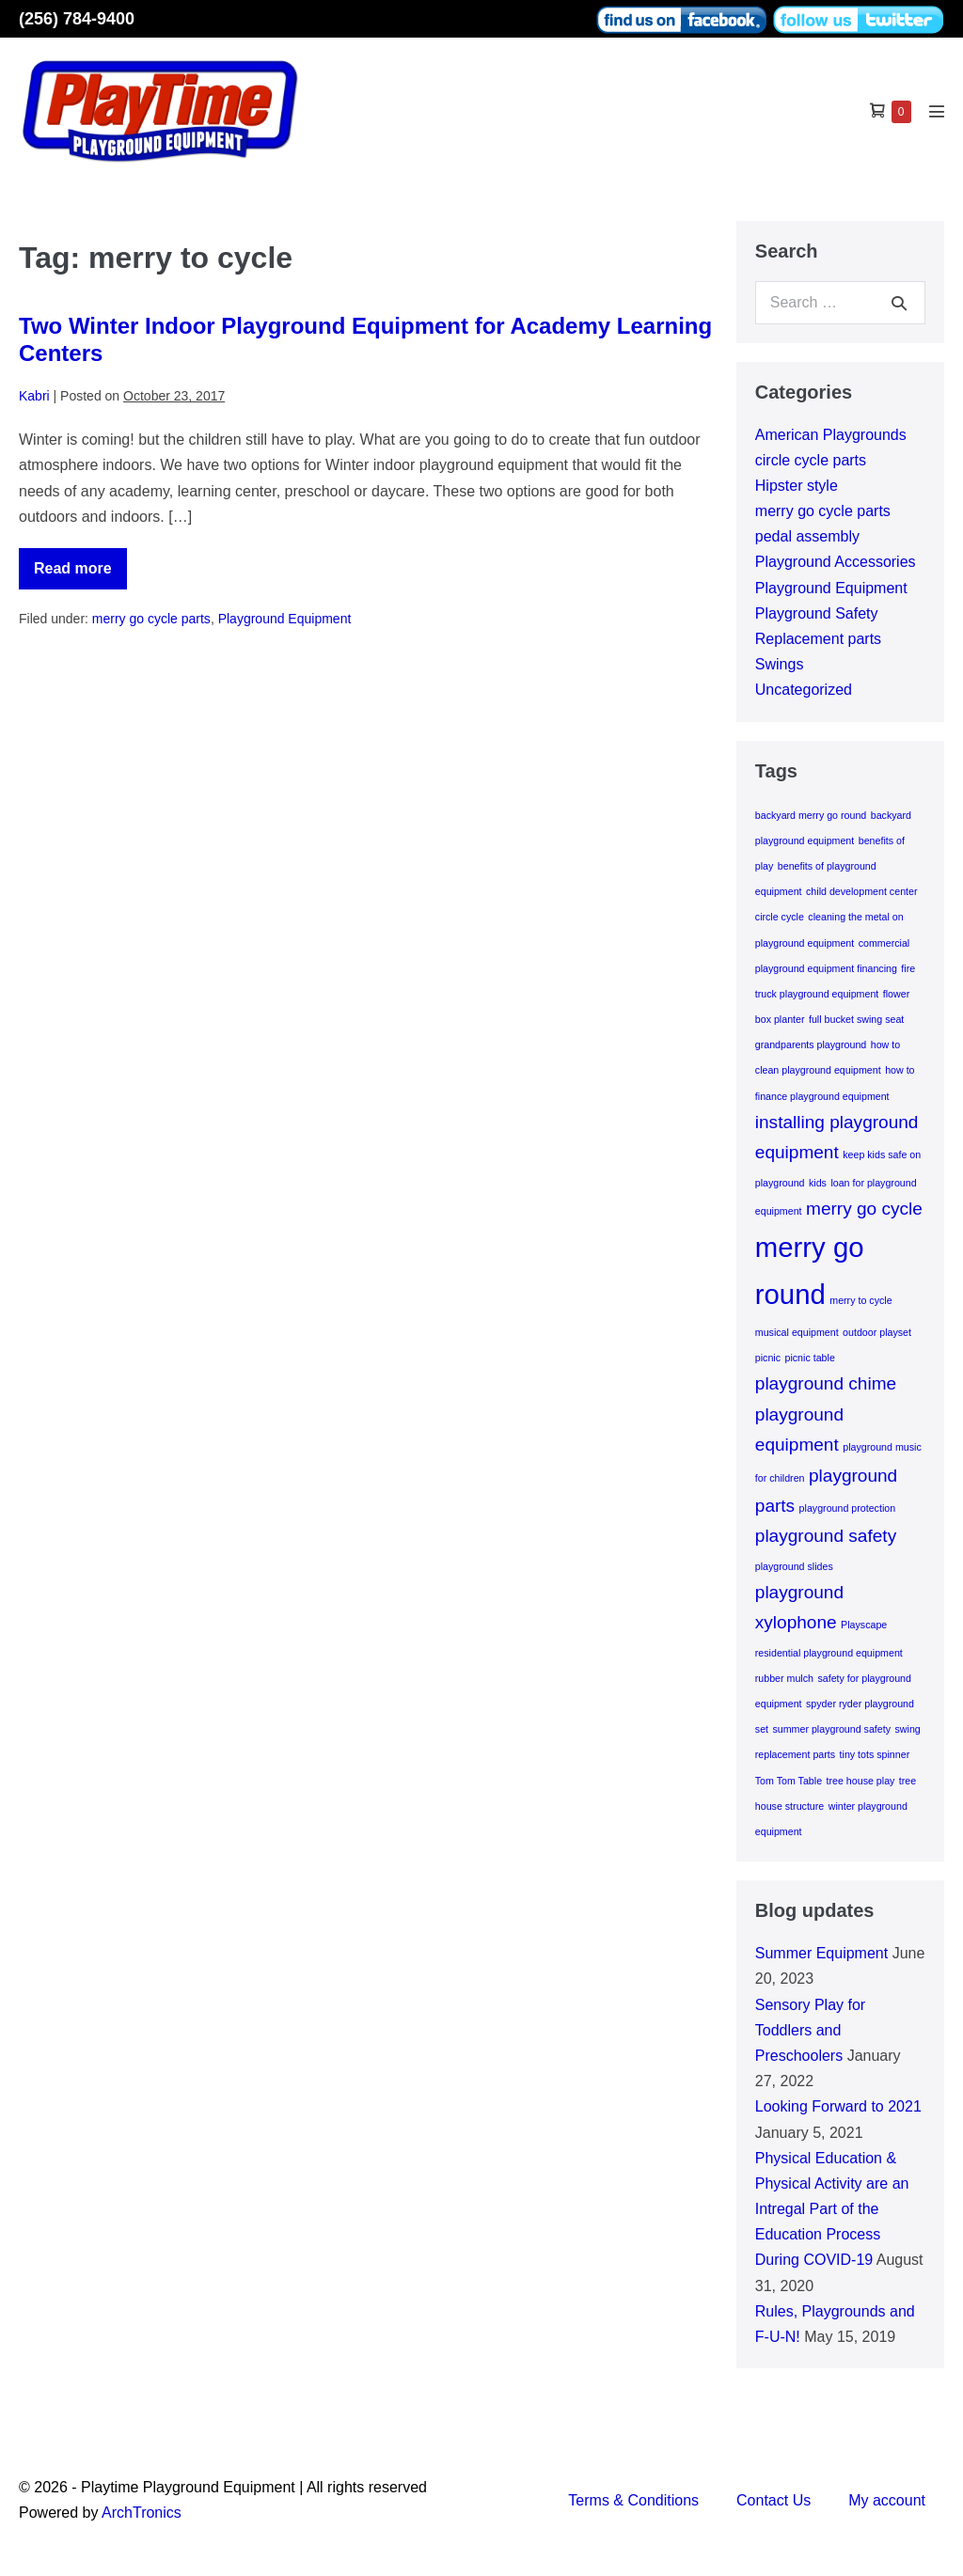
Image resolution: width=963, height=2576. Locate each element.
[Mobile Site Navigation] (936, 110)
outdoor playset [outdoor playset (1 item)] (877, 1332)
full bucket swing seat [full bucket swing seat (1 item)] (856, 1019)
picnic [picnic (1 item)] (768, 1357)
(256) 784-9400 (76, 18)
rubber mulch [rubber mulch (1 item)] (784, 1678)
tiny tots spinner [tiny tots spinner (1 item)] (875, 1754)
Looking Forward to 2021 (838, 2106)
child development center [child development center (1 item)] (861, 891)
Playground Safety (816, 613)
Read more (80, 574)
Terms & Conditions (633, 2500)
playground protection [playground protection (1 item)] (847, 1508)
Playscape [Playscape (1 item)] (864, 1624)
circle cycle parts (810, 460)
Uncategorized (803, 690)
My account (886, 2500)
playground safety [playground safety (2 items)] (825, 1536)
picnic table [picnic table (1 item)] (810, 1357)
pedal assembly (807, 536)
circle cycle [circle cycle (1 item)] (779, 916)
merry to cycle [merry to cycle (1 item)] (860, 1300)
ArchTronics (142, 2513)
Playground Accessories (835, 562)
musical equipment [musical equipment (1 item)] (797, 1332)
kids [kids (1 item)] (818, 1182)
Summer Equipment (821, 1953)
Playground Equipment (285, 618)
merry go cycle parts (151, 618)
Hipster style (796, 486)
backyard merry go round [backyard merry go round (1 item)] (810, 815)
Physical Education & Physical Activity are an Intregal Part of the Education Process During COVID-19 (832, 2209)
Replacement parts (818, 639)
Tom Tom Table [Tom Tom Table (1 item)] (788, 1780)
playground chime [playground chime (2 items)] (825, 1383)
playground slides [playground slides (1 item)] (794, 1566)
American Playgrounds (831, 435)
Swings (779, 664)
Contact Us (773, 2500)
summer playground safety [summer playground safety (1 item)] (831, 1729)
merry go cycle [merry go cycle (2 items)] (864, 1208)
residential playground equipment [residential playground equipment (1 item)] (829, 1652)
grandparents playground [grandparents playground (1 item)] (811, 1044)
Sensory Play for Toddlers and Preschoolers (810, 2030)
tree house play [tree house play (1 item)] (861, 1780)
